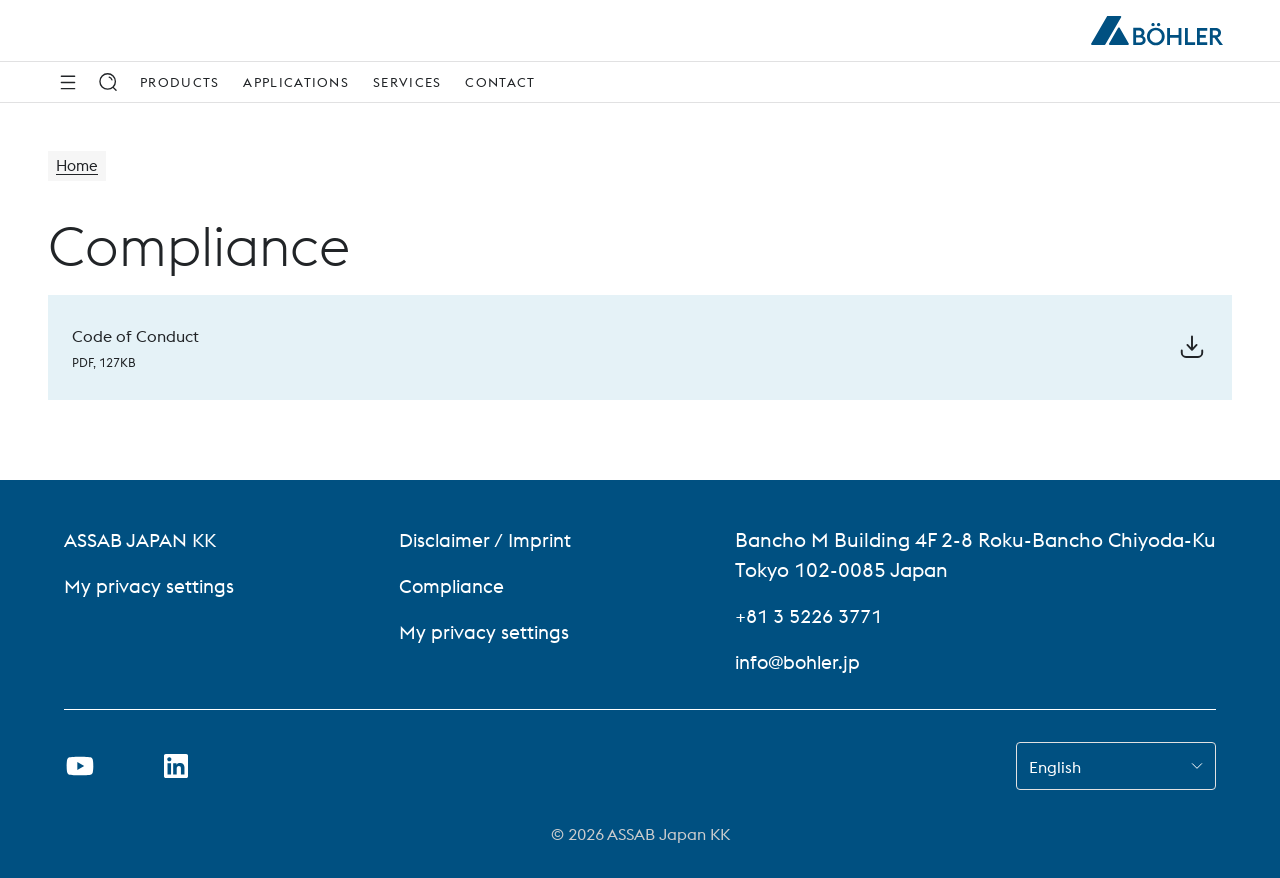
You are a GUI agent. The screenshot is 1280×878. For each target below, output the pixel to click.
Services (407, 82)
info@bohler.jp (801, 661)
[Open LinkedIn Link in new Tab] (176, 766)
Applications (296, 82)
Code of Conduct (135, 336)
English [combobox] (1055, 767)
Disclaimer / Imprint (486, 539)
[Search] (108, 82)
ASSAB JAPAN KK (145, 539)
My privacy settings (151, 585)
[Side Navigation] (68, 82)
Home (78, 167)
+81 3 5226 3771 (814, 615)
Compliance (451, 585)
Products (179, 82)
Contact (500, 82)
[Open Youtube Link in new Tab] (80, 766)
